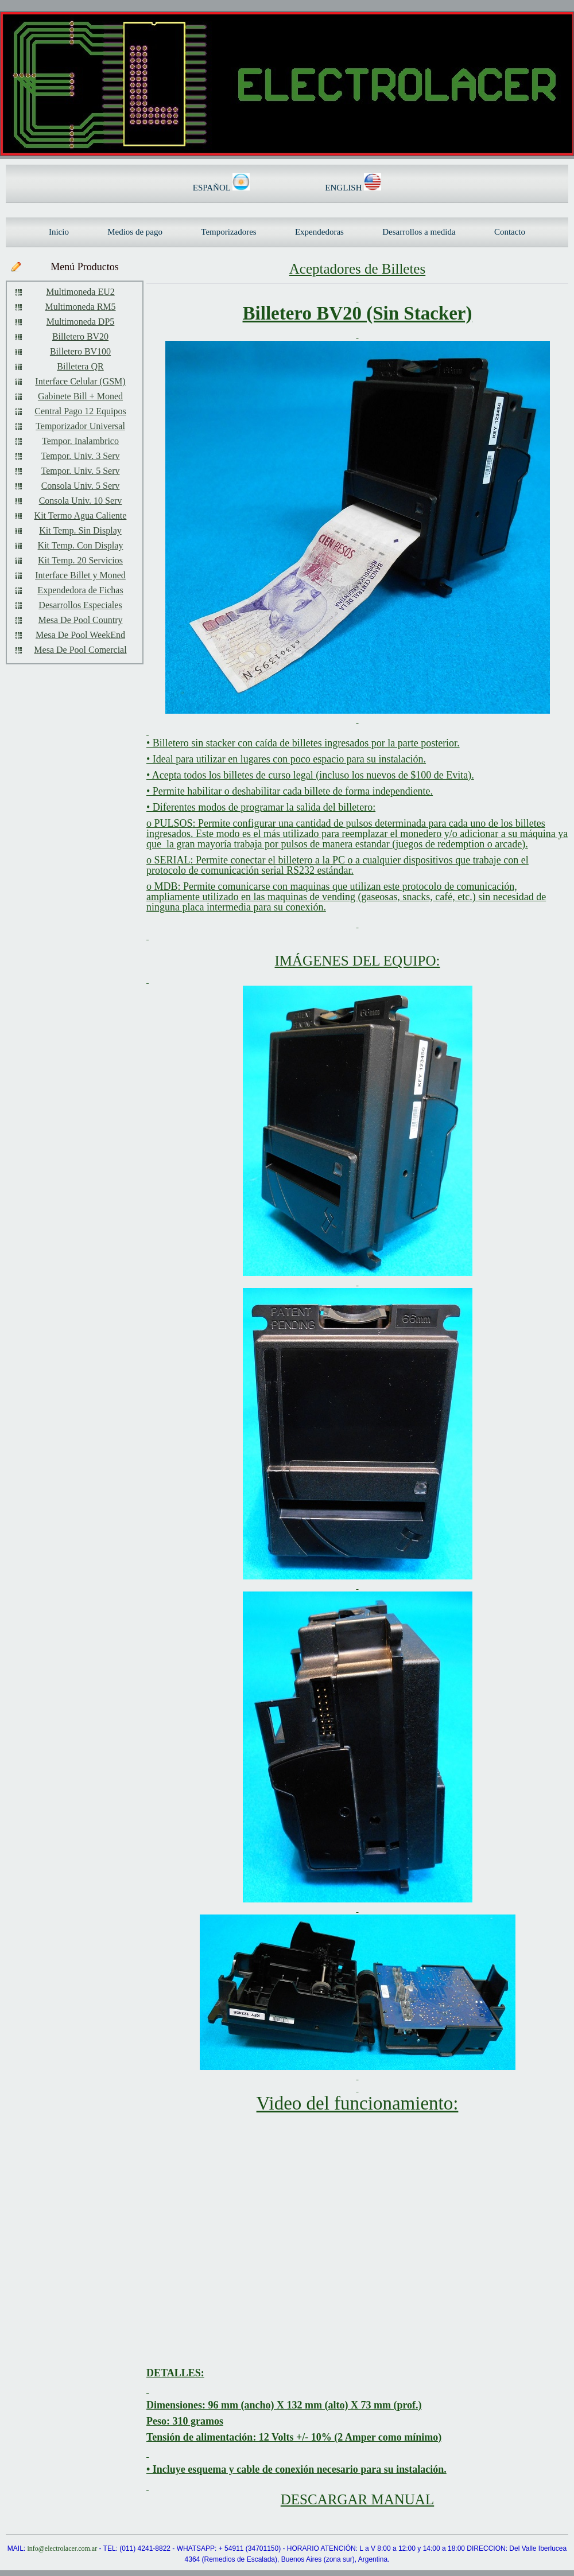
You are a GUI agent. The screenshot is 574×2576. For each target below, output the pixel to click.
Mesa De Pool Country (80, 620)
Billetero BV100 (80, 351)
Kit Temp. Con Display (80, 545)
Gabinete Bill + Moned (80, 396)
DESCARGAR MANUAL (357, 2499)
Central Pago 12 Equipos (80, 411)
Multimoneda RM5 (80, 307)
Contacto (509, 231)
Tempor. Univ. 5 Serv (80, 471)
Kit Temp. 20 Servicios (80, 560)
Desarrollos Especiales (80, 605)
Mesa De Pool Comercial (80, 650)
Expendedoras (319, 231)
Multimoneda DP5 (80, 321)
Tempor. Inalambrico (80, 441)
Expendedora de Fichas (80, 590)
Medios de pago (134, 231)
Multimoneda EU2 (80, 292)
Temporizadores (228, 231)
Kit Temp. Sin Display (80, 530)
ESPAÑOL (212, 187)
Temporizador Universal (80, 426)
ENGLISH (344, 187)
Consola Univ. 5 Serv (80, 486)
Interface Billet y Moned (80, 575)
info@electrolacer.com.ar (62, 2548)
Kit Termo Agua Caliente (80, 515)
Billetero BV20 (80, 336)
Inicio (59, 231)
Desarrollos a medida (418, 231)
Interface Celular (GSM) (80, 381)
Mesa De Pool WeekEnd (80, 635)
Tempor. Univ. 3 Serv (80, 456)
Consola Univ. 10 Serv (80, 500)
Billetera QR (80, 366)
